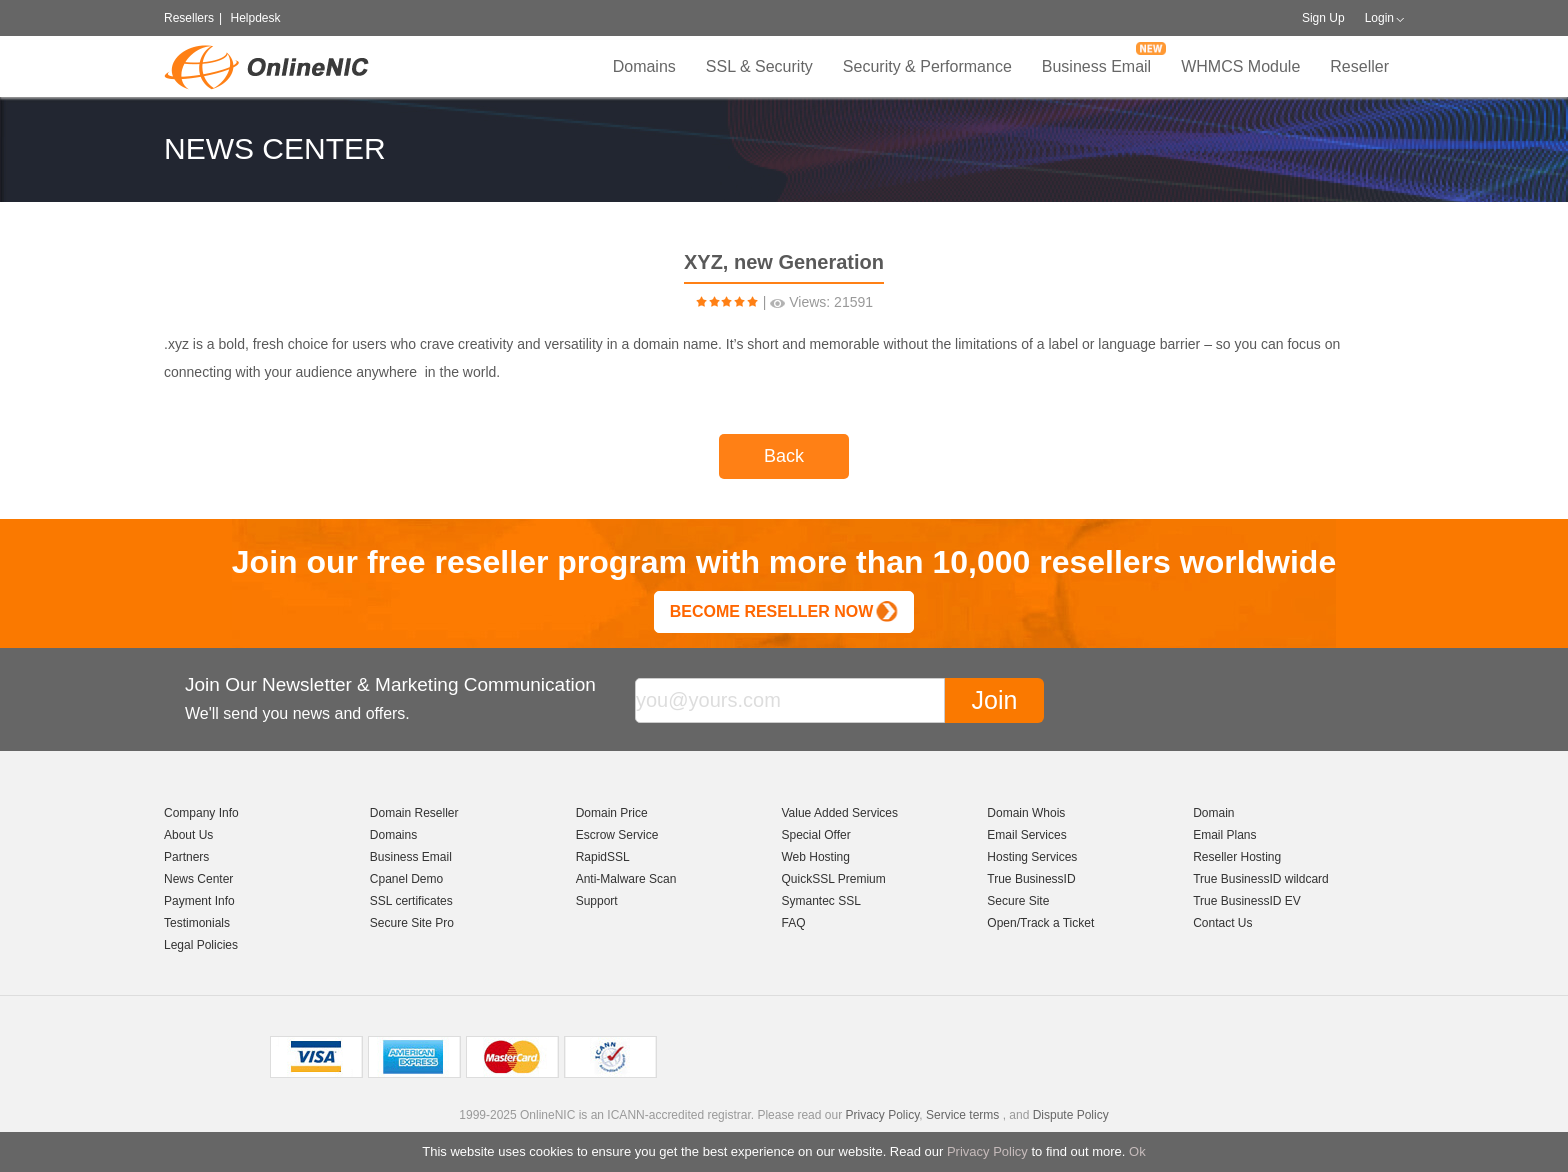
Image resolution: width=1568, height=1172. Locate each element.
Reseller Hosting (1237, 857)
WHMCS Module (1240, 66)
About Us (188, 835)
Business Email (1096, 66)
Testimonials (197, 923)
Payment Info (199, 901)
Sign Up (1323, 18)
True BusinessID (1031, 879)
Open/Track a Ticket (1040, 923)
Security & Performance (927, 66)
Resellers (189, 18)
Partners (186, 857)
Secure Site (1018, 901)
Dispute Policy (1071, 1115)
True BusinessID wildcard (1261, 879)
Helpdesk (255, 18)
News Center (198, 879)
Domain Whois (1026, 813)
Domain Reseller (414, 813)
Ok (1137, 1151)
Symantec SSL (820, 901)
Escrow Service (617, 835)
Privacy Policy (987, 1151)
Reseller (1359, 66)
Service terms (962, 1115)
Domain (1213, 813)
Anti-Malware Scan (626, 879)
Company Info (201, 813)
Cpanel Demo (406, 879)
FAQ (793, 923)
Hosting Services (1032, 857)
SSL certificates (411, 901)
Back (784, 456)
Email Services (1026, 835)
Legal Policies (201, 945)
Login (1379, 18)
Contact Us (1222, 923)
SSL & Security (759, 66)
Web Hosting (815, 857)
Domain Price (612, 813)
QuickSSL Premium (833, 879)
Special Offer (815, 835)
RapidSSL (603, 857)
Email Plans (1224, 835)
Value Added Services (839, 813)
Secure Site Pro (412, 923)
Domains (644, 66)
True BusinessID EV (1247, 901)
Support (597, 901)
